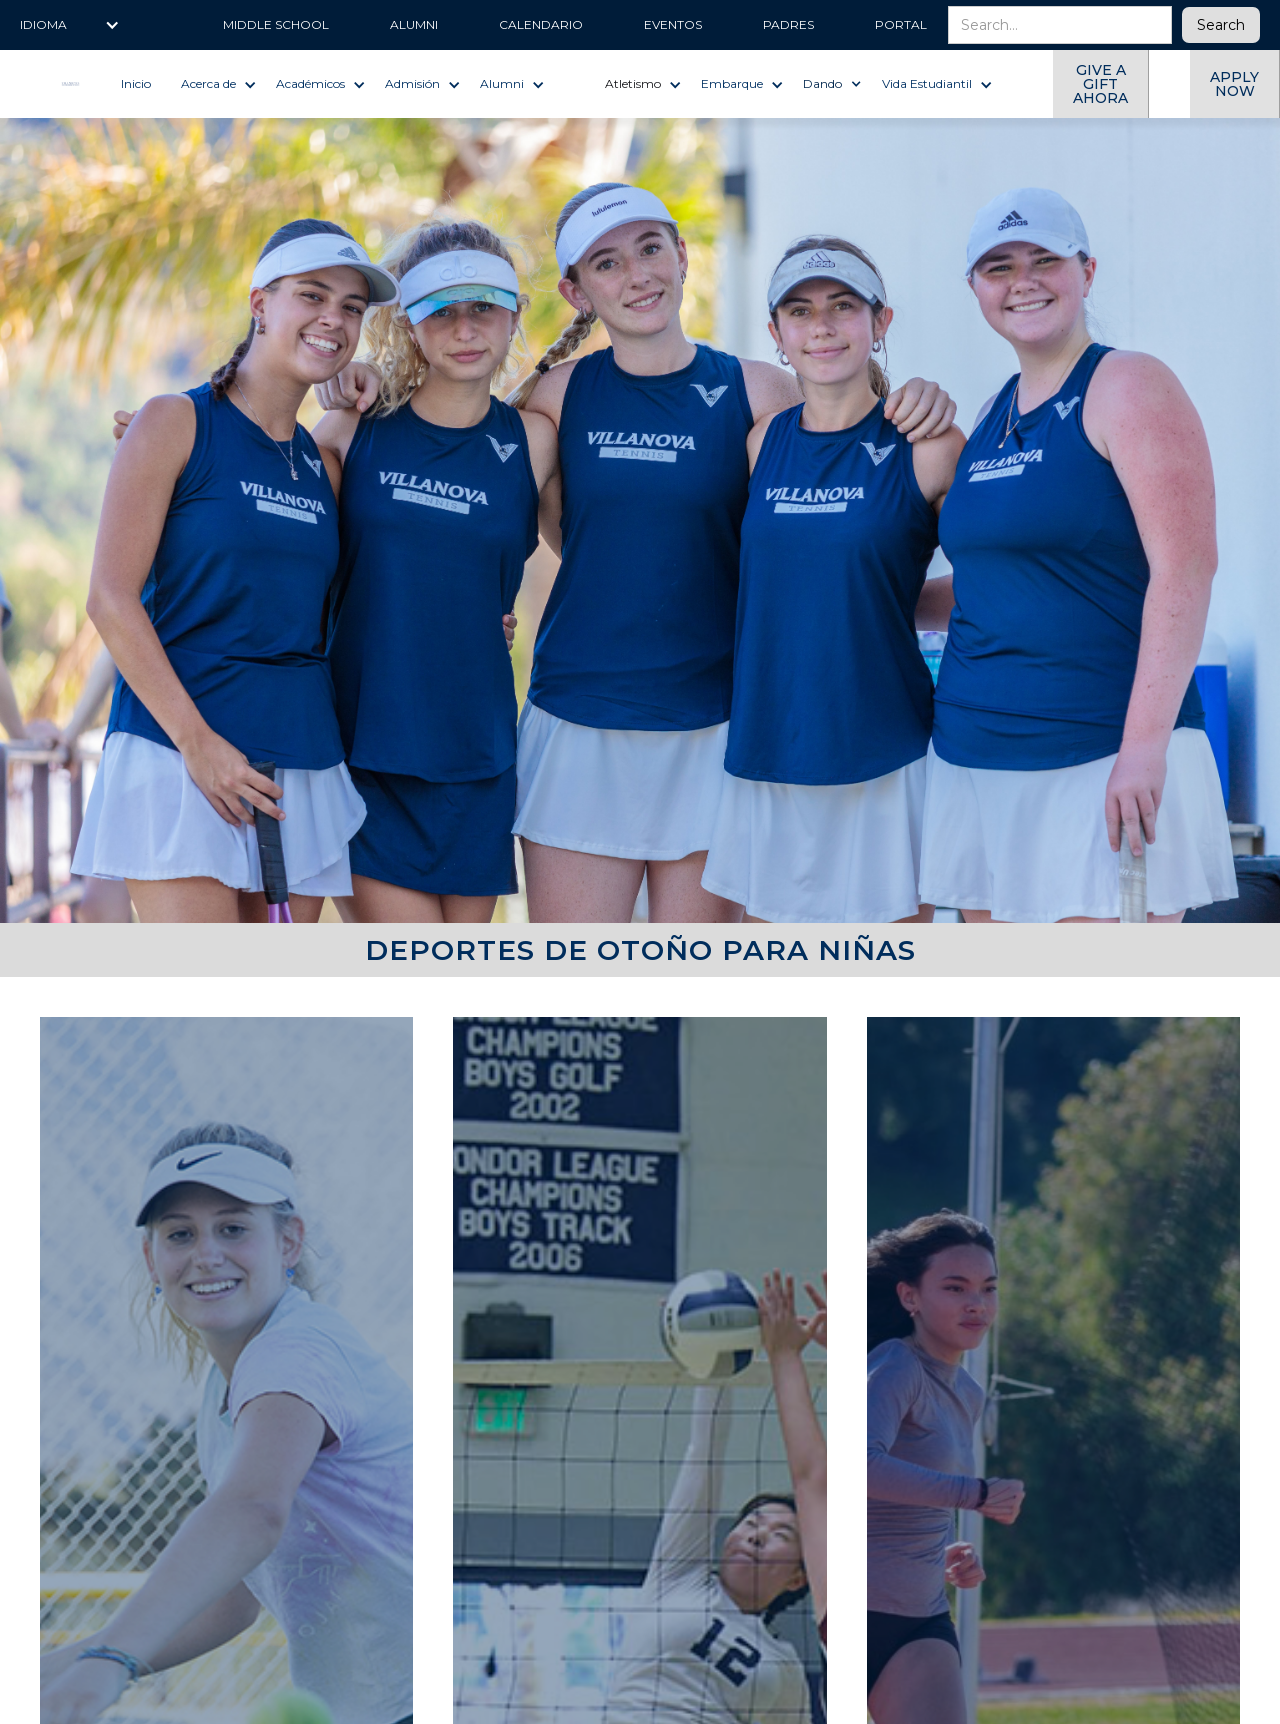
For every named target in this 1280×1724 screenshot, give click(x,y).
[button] (70, 25)
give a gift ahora (1100, 84)
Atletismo (633, 83)
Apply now (1234, 84)
